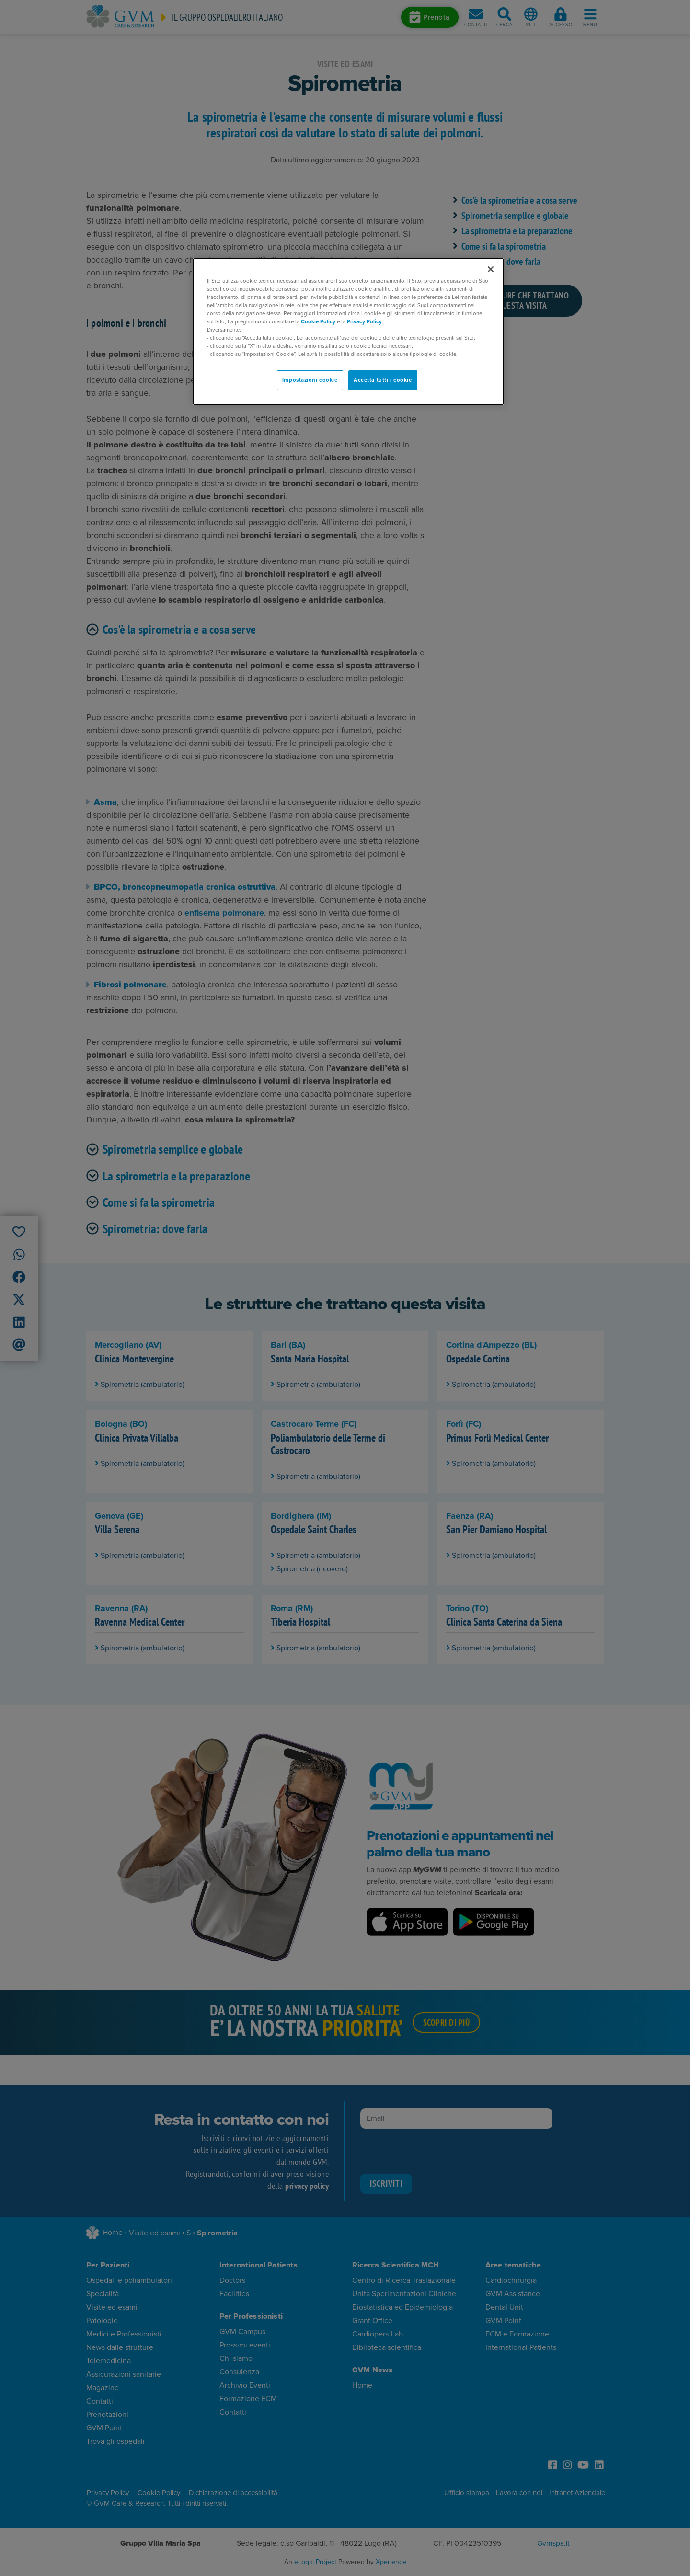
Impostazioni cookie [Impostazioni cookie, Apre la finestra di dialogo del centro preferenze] (310, 380)
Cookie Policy (318, 322)
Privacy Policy (364, 322)
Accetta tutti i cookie (383, 380)
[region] (348, 332)
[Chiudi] (490, 269)
